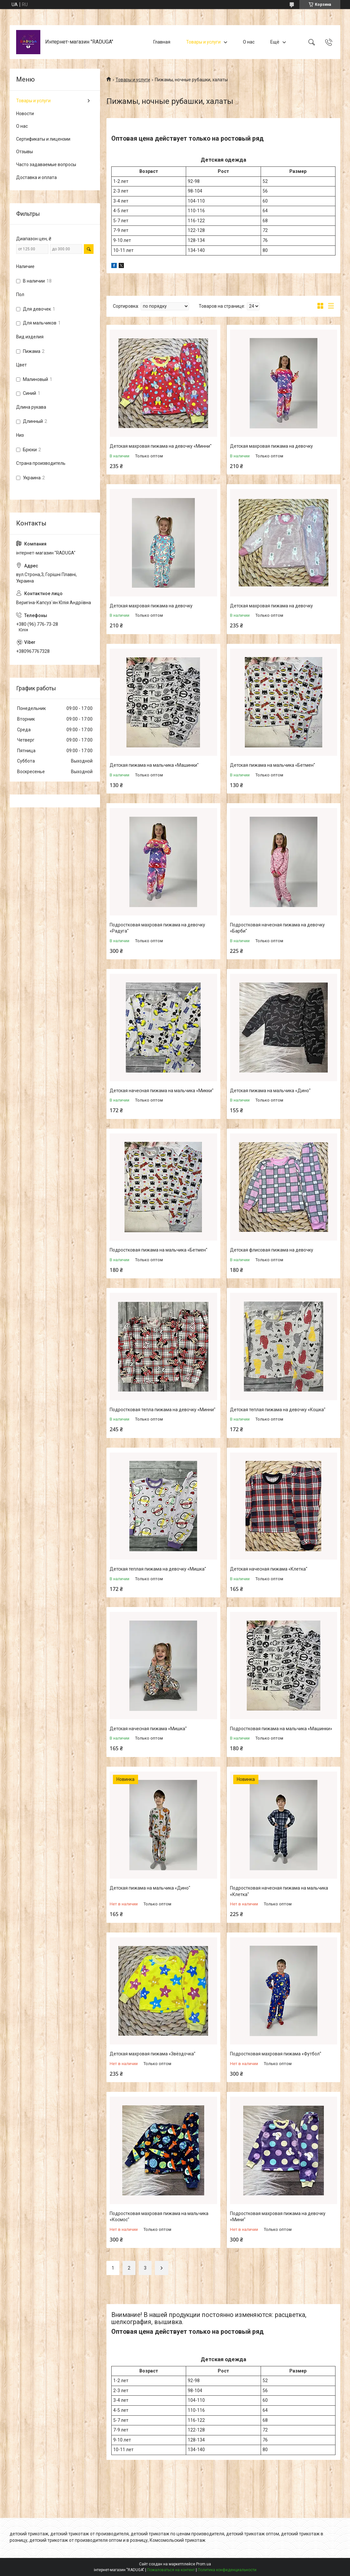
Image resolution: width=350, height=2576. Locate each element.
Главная (161, 42)
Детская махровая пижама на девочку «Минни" (161, 446)
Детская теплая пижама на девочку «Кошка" (277, 1409)
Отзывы (24, 151)
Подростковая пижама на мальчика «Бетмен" (158, 1250)
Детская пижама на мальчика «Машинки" (154, 765)
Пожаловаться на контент (171, 2570)
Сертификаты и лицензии (43, 139)
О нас (249, 42)
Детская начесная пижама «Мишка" (148, 1728)
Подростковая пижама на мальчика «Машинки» (281, 1728)
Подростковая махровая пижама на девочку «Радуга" (157, 928)
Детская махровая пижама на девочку (271, 446)
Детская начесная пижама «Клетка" (268, 1569)
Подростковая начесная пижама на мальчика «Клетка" (279, 1891)
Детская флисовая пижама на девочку (271, 1250)
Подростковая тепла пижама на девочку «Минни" (162, 1409)
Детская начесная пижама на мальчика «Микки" (162, 1090)
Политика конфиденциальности (227, 2570)
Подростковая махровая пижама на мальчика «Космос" (159, 2216)
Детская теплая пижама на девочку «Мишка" (158, 1569)
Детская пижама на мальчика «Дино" (270, 1090)
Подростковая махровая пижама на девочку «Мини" (277, 2216)
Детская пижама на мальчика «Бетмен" (272, 765)
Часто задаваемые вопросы (46, 164)
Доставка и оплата (36, 177)
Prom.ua (203, 2564)
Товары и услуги (203, 42)
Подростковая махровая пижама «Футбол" (275, 2053)
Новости (25, 113)
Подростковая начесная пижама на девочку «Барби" (277, 928)
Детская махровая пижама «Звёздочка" (152, 2053)
